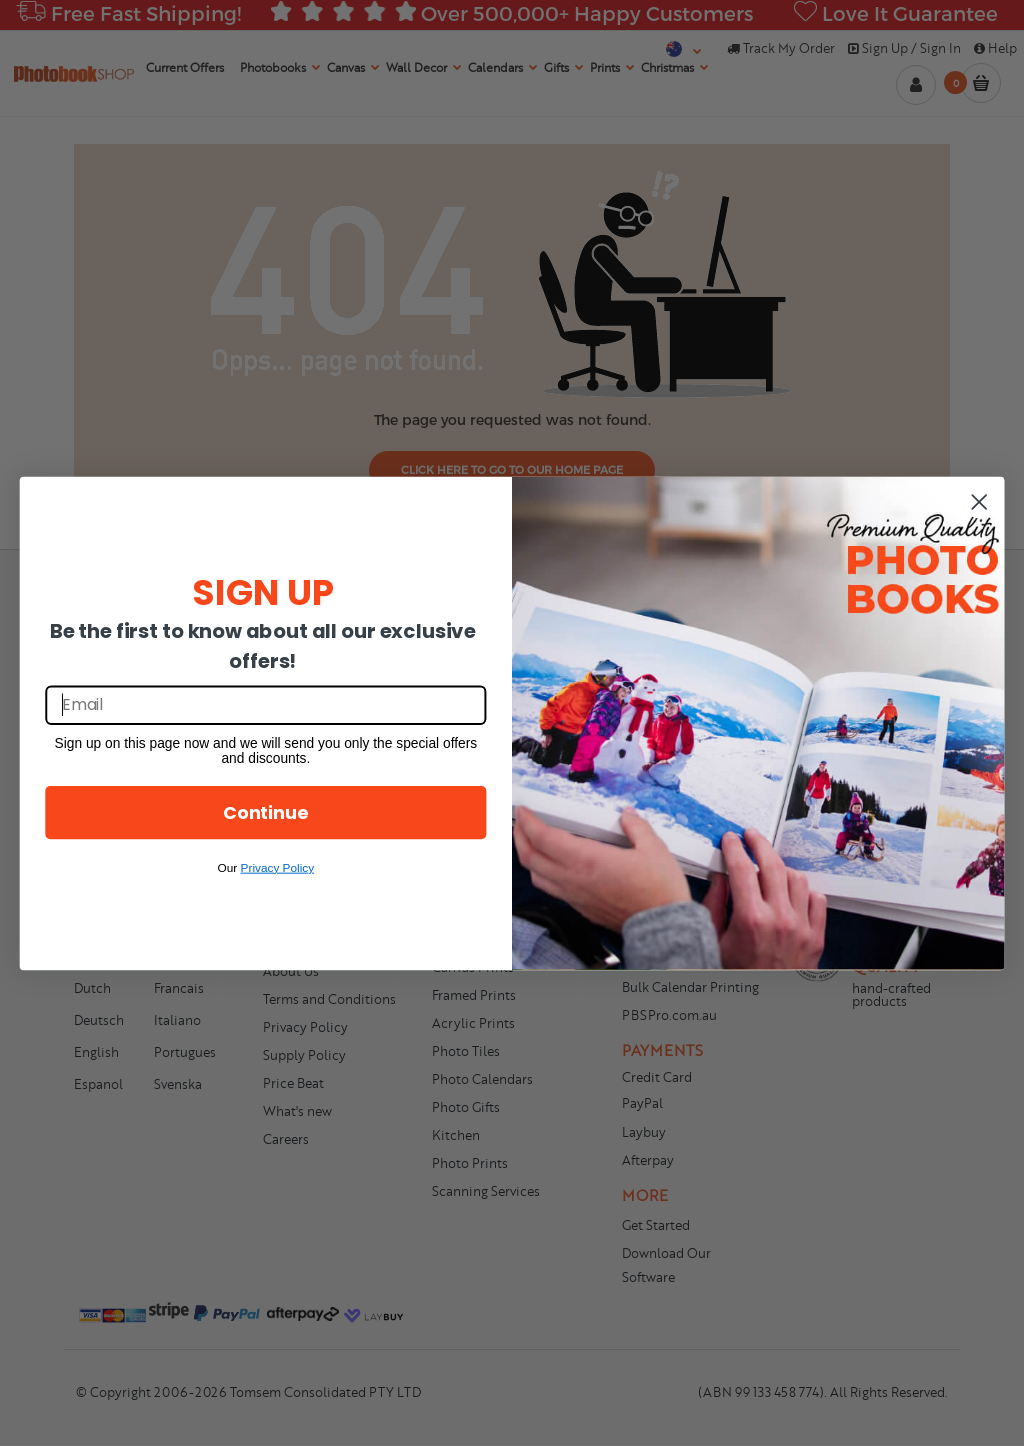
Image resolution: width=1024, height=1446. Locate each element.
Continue (266, 811)
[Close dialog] (979, 501)
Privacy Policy (278, 867)
